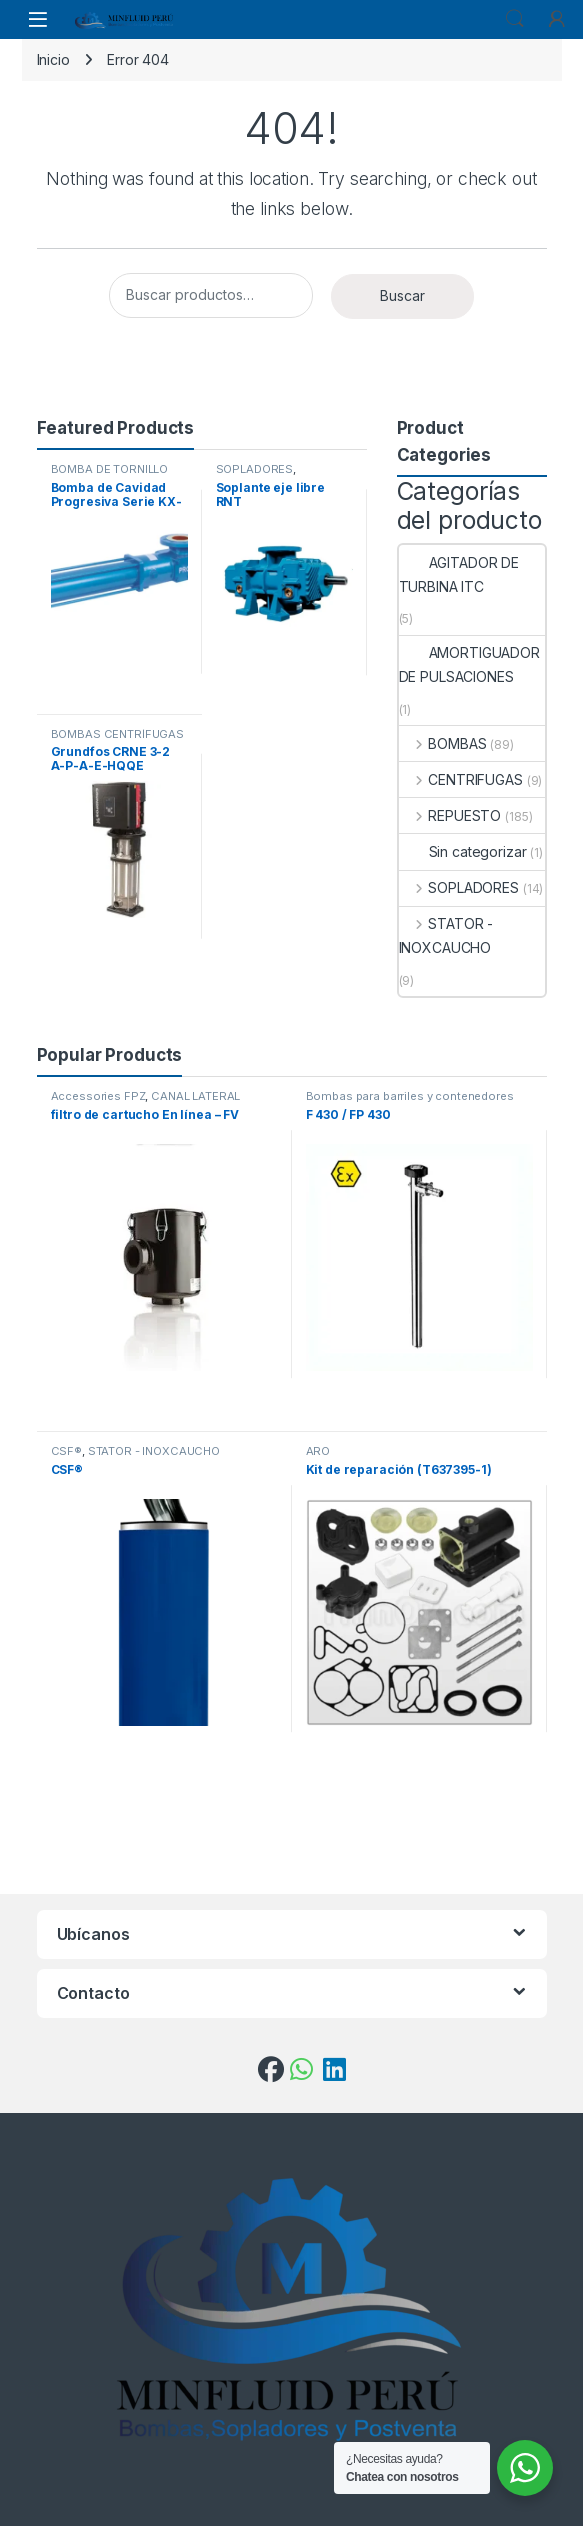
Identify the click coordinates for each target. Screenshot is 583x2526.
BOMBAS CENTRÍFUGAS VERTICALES (117, 740)
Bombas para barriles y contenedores (410, 1096)
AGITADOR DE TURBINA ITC (459, 574)
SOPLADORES (255, 469)
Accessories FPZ (98, 1096)
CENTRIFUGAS (461, 779)
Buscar (402, 295)
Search (515, 19)
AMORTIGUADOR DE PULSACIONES (469, 664)
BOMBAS (443, 743)
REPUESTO (450, 815)
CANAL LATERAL (195, 1096)
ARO (318, 1451)
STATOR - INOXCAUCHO (446, 935)
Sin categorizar (463, 851)
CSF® (66, 1451)
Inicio (53, 59)
